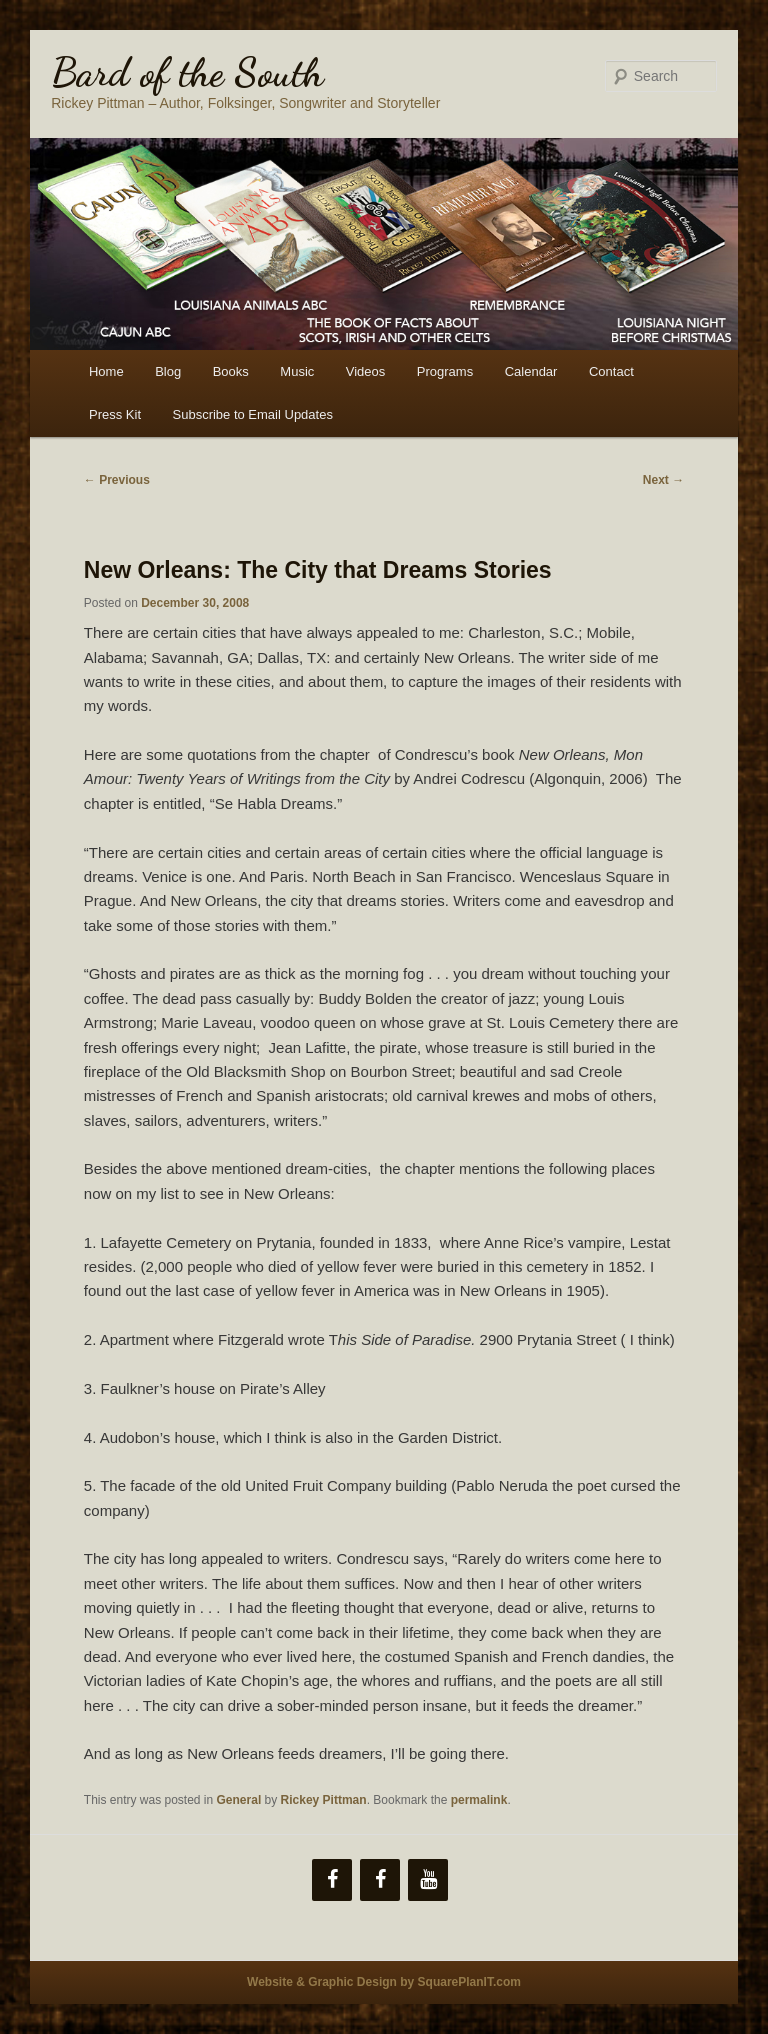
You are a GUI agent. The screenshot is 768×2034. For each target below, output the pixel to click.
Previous (117, 480)
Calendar (531, 371)
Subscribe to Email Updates (253, 414)
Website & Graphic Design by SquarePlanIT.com (384, 1982)
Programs (445, 371)
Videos (366, 371)
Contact (611, 371)
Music (297, 371)
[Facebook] (332, 1880)
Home (106, 371)
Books (231, 371)
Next (663, 480)
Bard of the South (187, 72)
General (239, 1800)
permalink (479, 1800)
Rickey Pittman (324, 1800)
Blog (168, 371)
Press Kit (115, 414)
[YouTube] (428, 1880)
